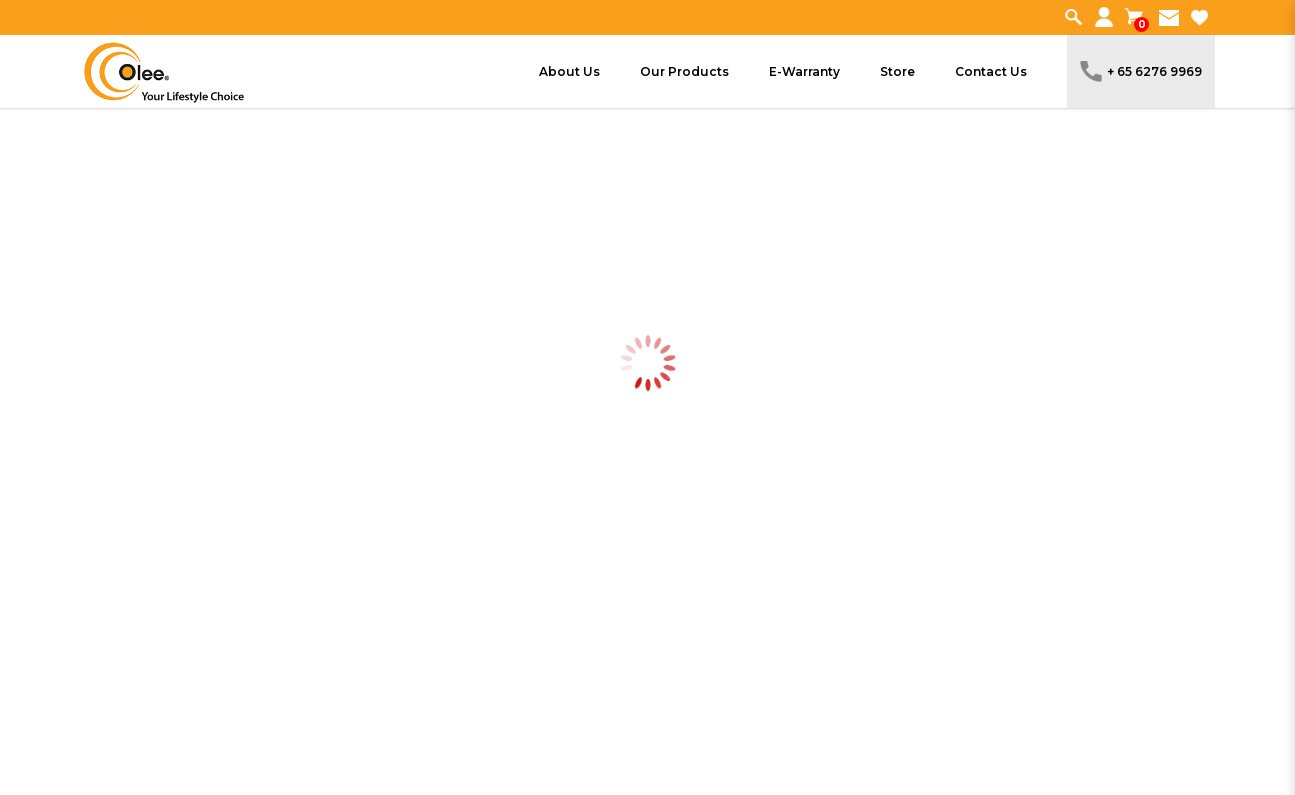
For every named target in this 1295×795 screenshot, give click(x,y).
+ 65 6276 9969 (1141, 71)
